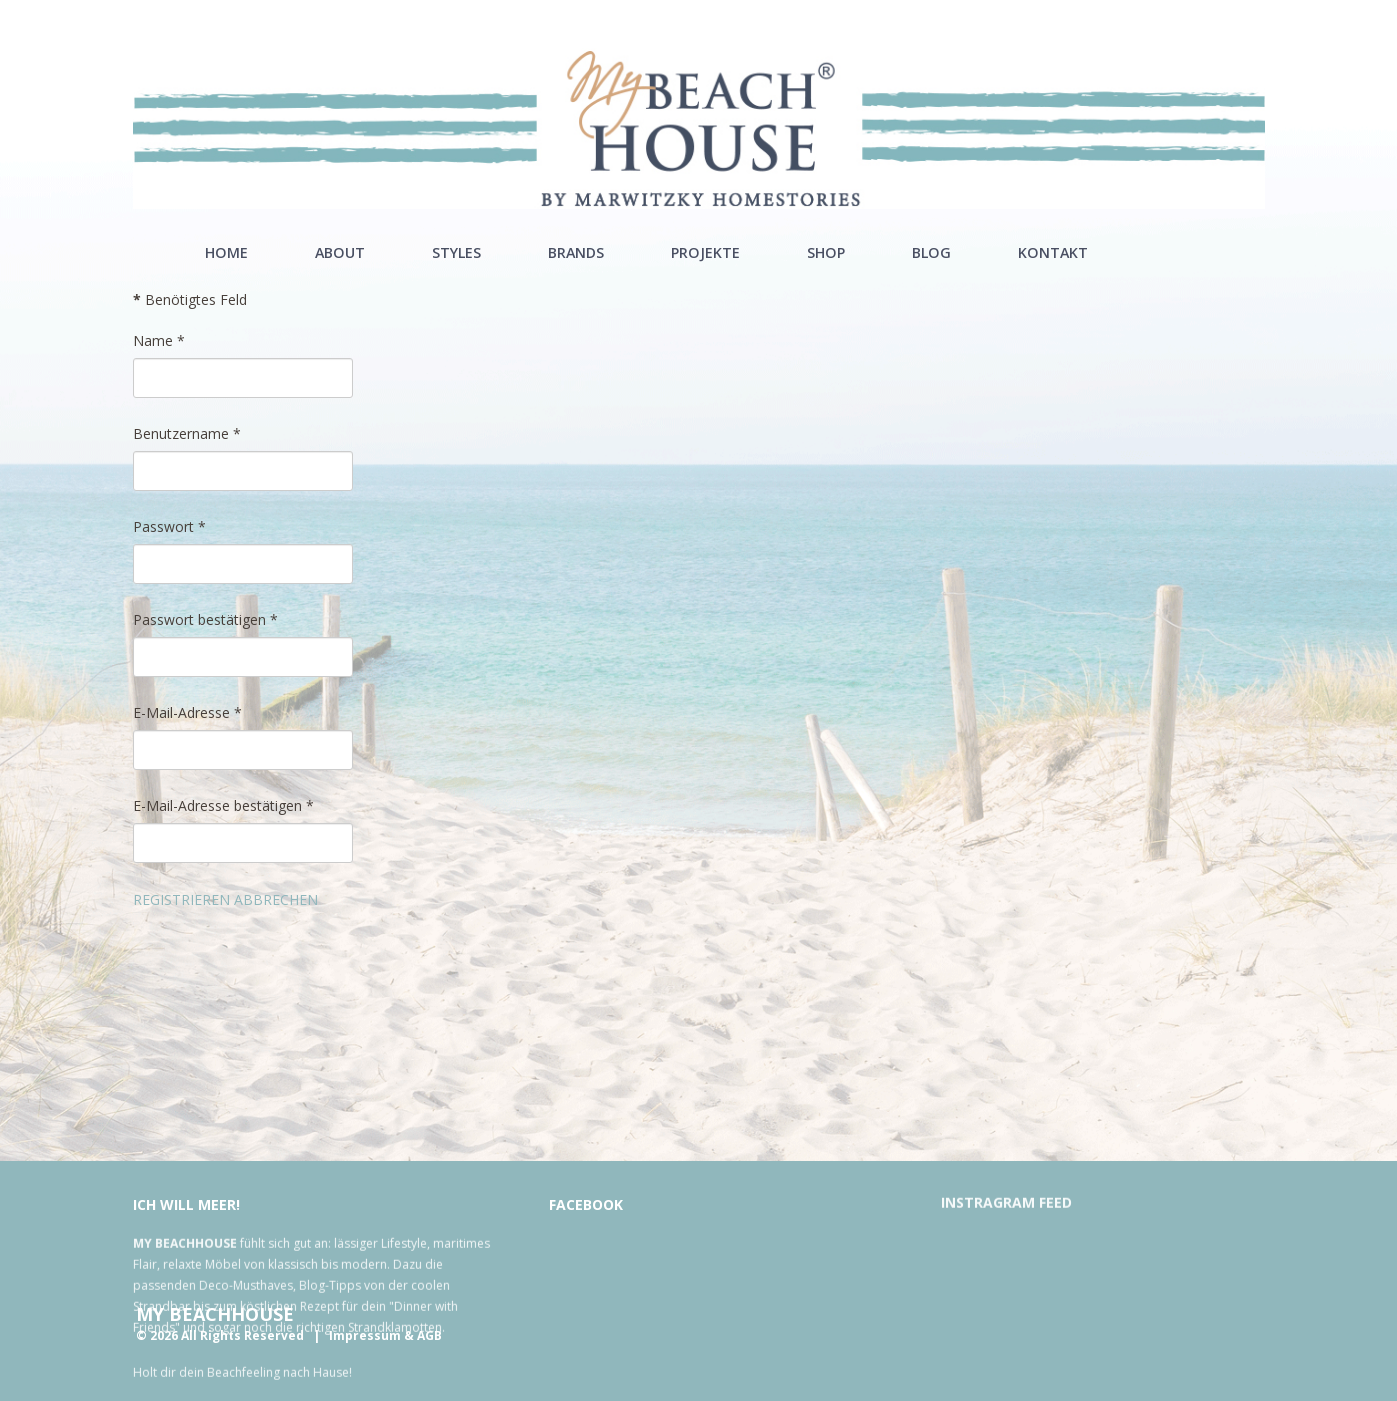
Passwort (169, 526)
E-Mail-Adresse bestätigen (223, 805)
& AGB (423, 1335)
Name (159, 340)
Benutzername (187, 433)
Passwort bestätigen (205, 619)
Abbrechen (276, 899)
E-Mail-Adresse (187, 712)
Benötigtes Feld (190, 299)
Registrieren (181, 899)
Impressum (365, 1335)
